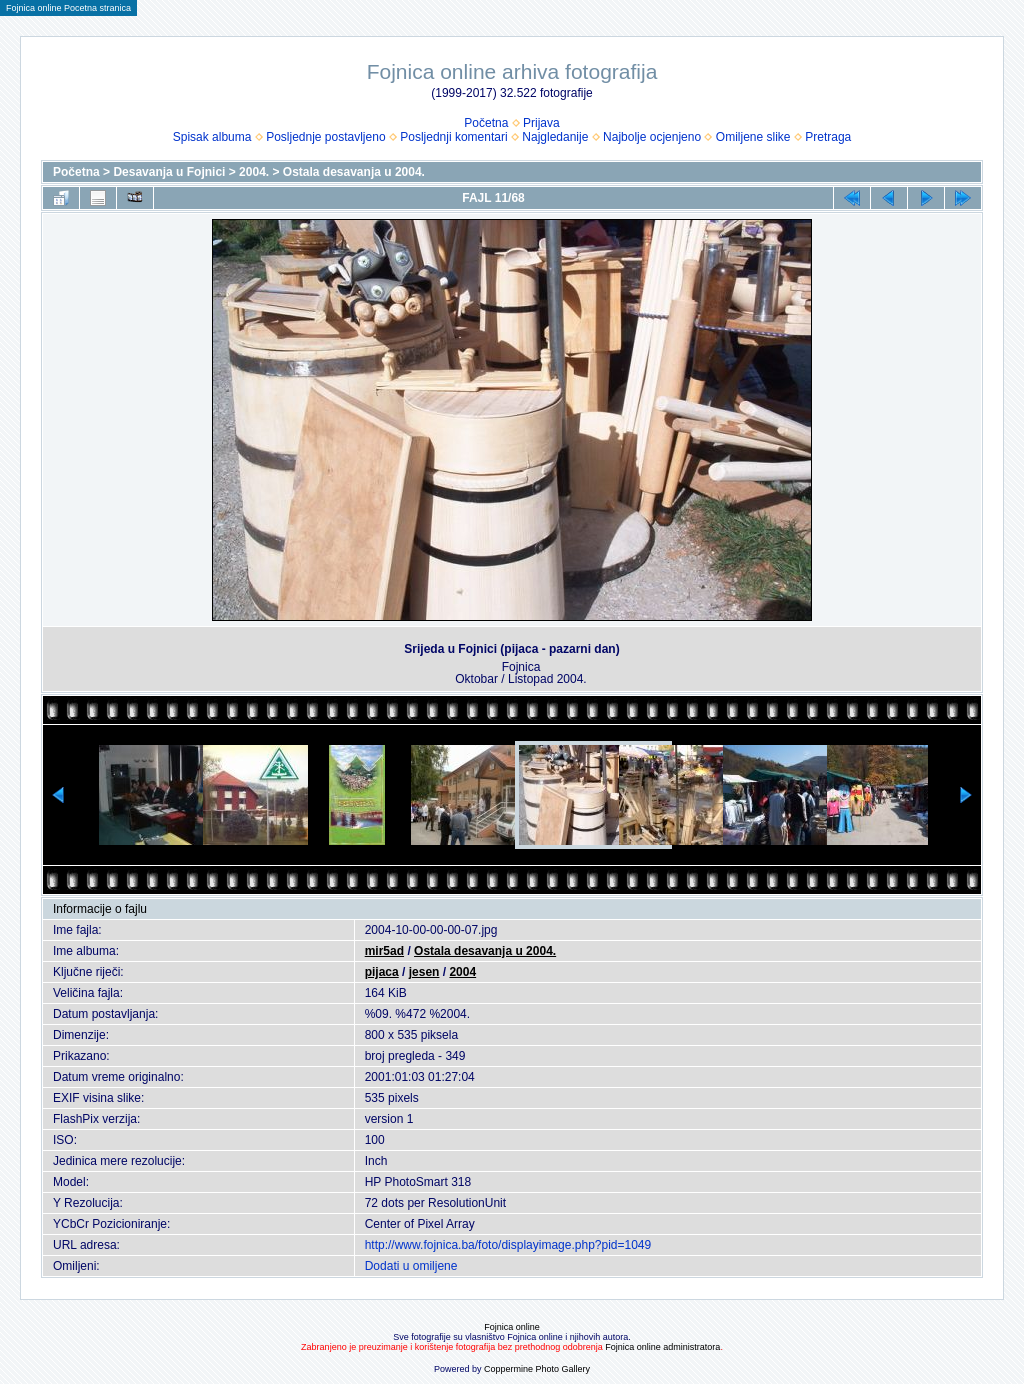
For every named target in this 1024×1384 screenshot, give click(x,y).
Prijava (541, 123)
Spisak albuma (212, 137)
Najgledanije (555, 137)
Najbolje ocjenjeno (652, 137)
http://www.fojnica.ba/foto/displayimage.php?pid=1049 (508, 1245)
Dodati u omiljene (411, 1266)
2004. (254, 172)
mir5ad (384, 951)
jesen (424, 972)
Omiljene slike (753, 137)
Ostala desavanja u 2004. (354, 172)
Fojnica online (512, 1327)
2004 (462, 972)
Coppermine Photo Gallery (537, 1369)
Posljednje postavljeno (325, 137)
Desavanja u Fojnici (169, 172)
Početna (486, 123)
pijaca (382, 972)
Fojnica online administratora (662, 1347)
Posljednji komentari (453, 137)
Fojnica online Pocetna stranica (68, 8)
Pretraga (828, 137)
